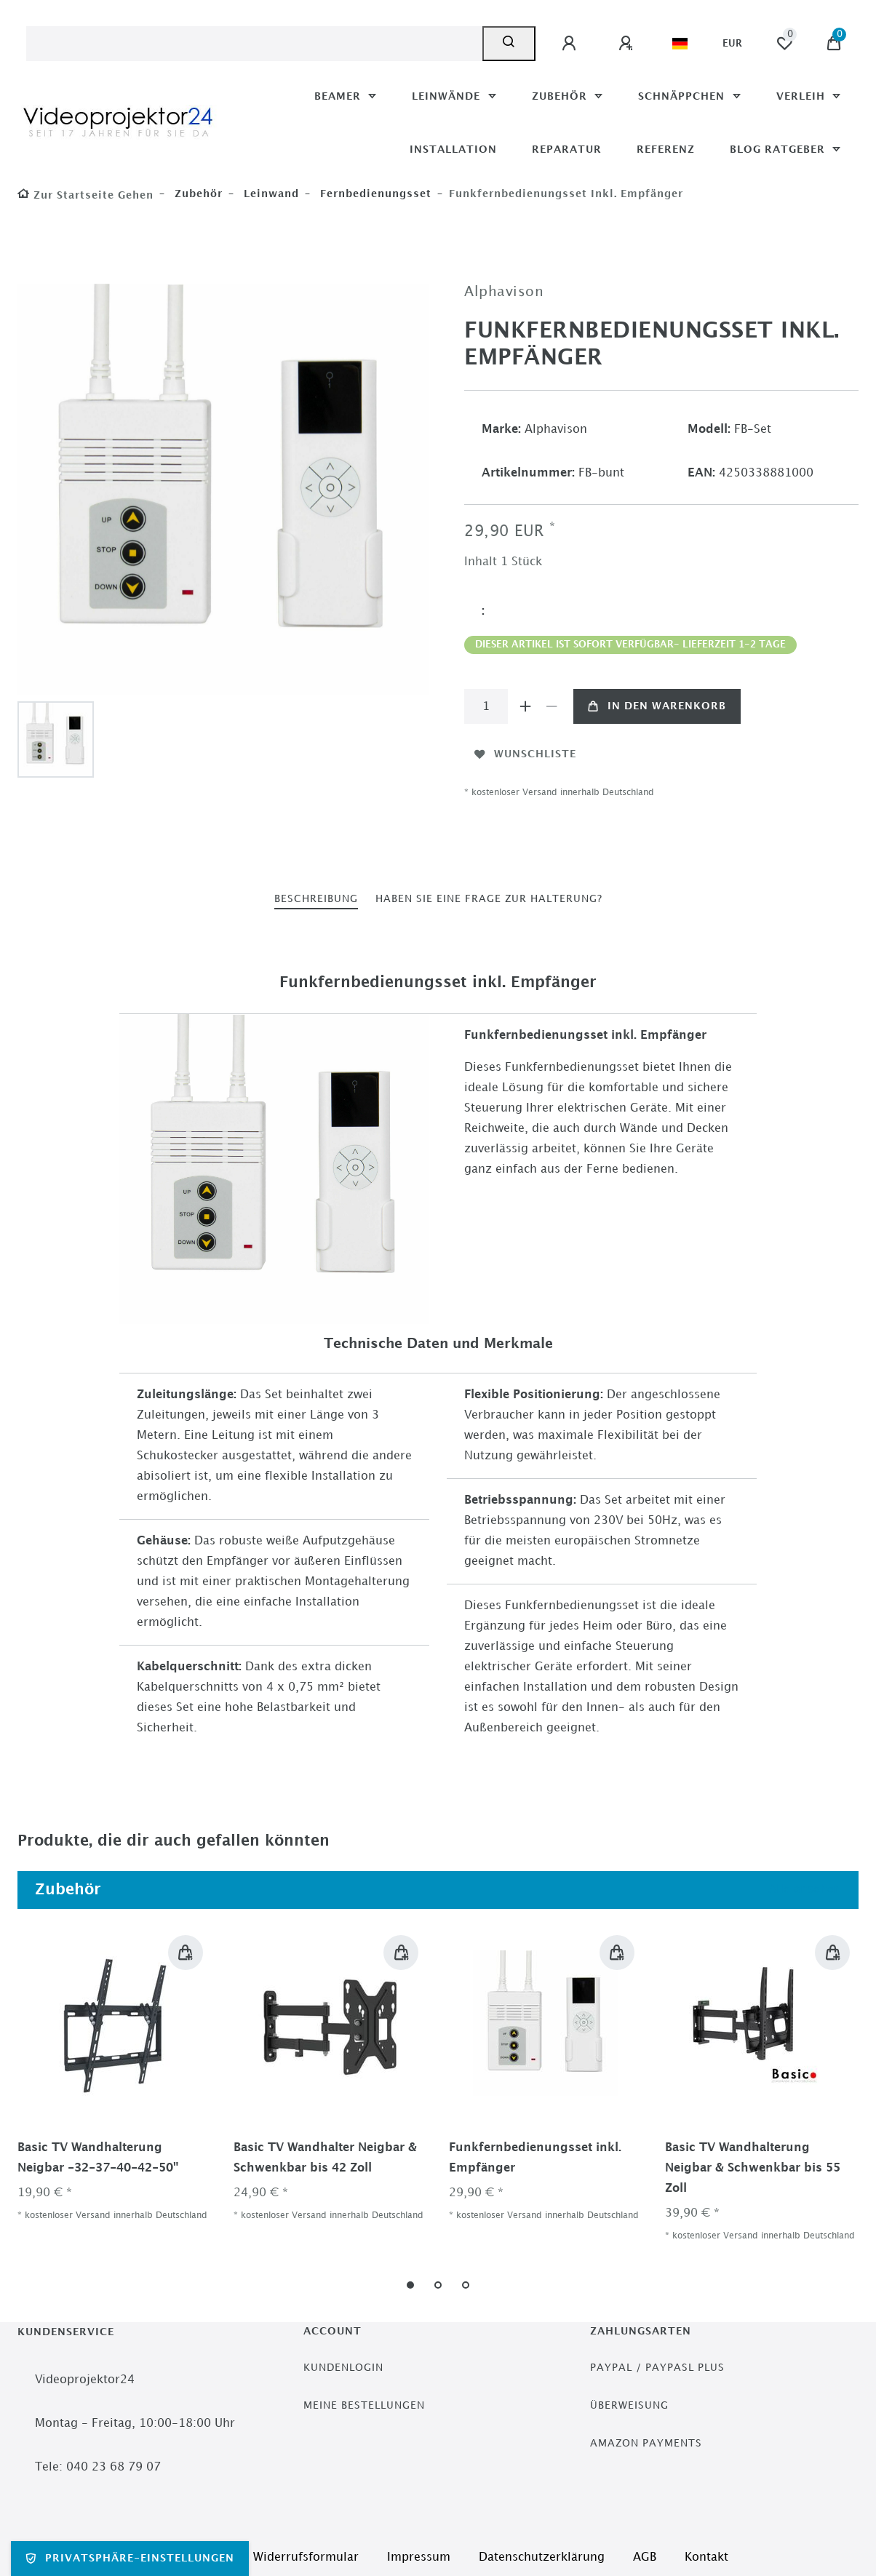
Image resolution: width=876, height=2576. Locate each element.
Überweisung (629, 2405)
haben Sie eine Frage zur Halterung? (488, 899)
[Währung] (732, 43)
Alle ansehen (803, 1889)
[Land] (680, 43)
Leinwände (448, 96)
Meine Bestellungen (364, 2405)
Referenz (666, 149)
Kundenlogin (343, 2367)
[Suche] (508, 43)
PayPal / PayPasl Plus (657, 2367)
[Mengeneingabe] (486, 706)
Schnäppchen (683, 96)
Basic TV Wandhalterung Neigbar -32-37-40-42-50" (97, 2158)
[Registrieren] (628, 43)
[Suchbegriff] (254, 43)
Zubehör (561, 96)
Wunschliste (525, 754)
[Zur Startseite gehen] (85, 195)
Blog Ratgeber (779, 149)
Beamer (339, 96)
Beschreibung (316, 899)
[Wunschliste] (784, 43)
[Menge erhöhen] (525, 706)
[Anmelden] (571, 43)
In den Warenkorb (657, 706)
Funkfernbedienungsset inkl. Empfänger (535, 2158)
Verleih (802, 96)
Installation (453, 149)
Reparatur (567, 149)
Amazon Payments (646, 2443)
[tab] (316, 899)
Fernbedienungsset (373, 194)
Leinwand (269, 194)
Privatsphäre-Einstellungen (129, 2558)
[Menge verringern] (551, 706)
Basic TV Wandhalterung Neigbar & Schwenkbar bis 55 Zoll (752, 2168)
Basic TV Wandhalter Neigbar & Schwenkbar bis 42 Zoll (325, 2158)
